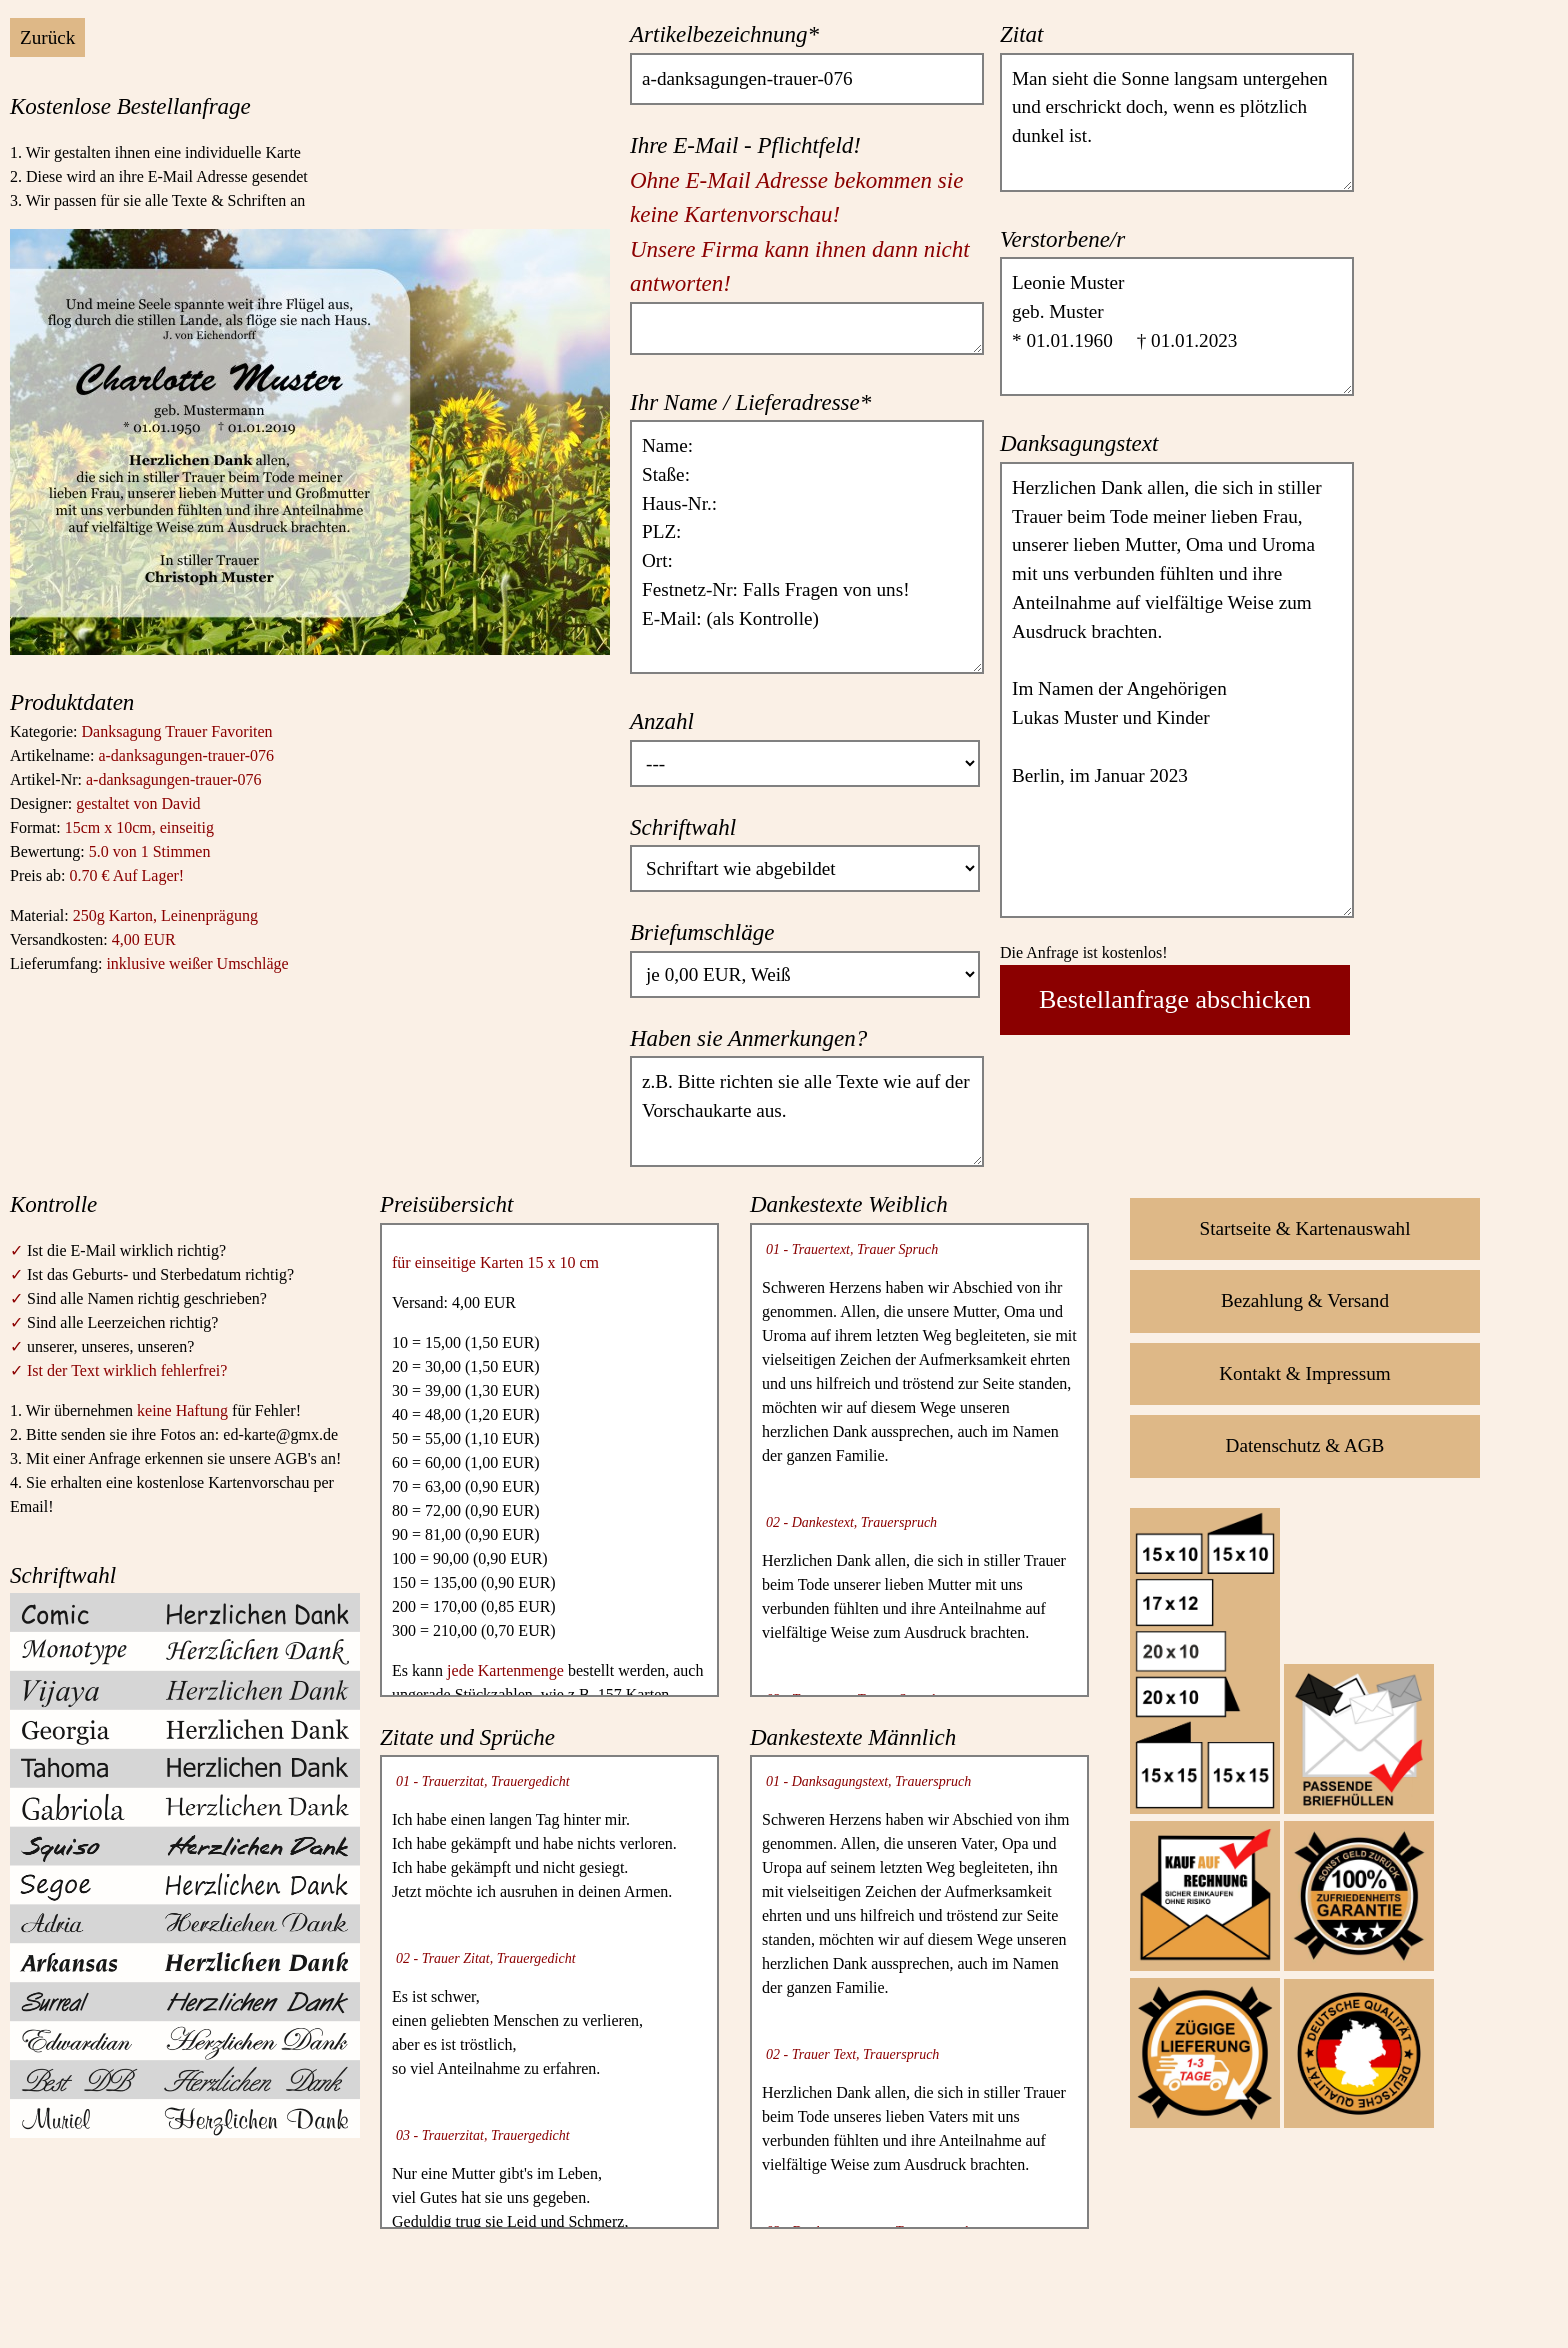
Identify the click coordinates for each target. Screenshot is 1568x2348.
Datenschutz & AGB (1305, 1445)
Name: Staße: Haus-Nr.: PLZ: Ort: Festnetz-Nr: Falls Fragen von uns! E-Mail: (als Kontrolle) (807, 547)
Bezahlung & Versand (1305, 1300)
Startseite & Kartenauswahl (1305, 1228)
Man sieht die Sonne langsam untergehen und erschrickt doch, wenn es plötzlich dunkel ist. (1177, 122)
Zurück (47, 37)
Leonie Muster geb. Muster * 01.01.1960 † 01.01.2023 (1177, 326)
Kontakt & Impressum (1305, 1373)
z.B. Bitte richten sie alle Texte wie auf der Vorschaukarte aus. (807, 1111)
